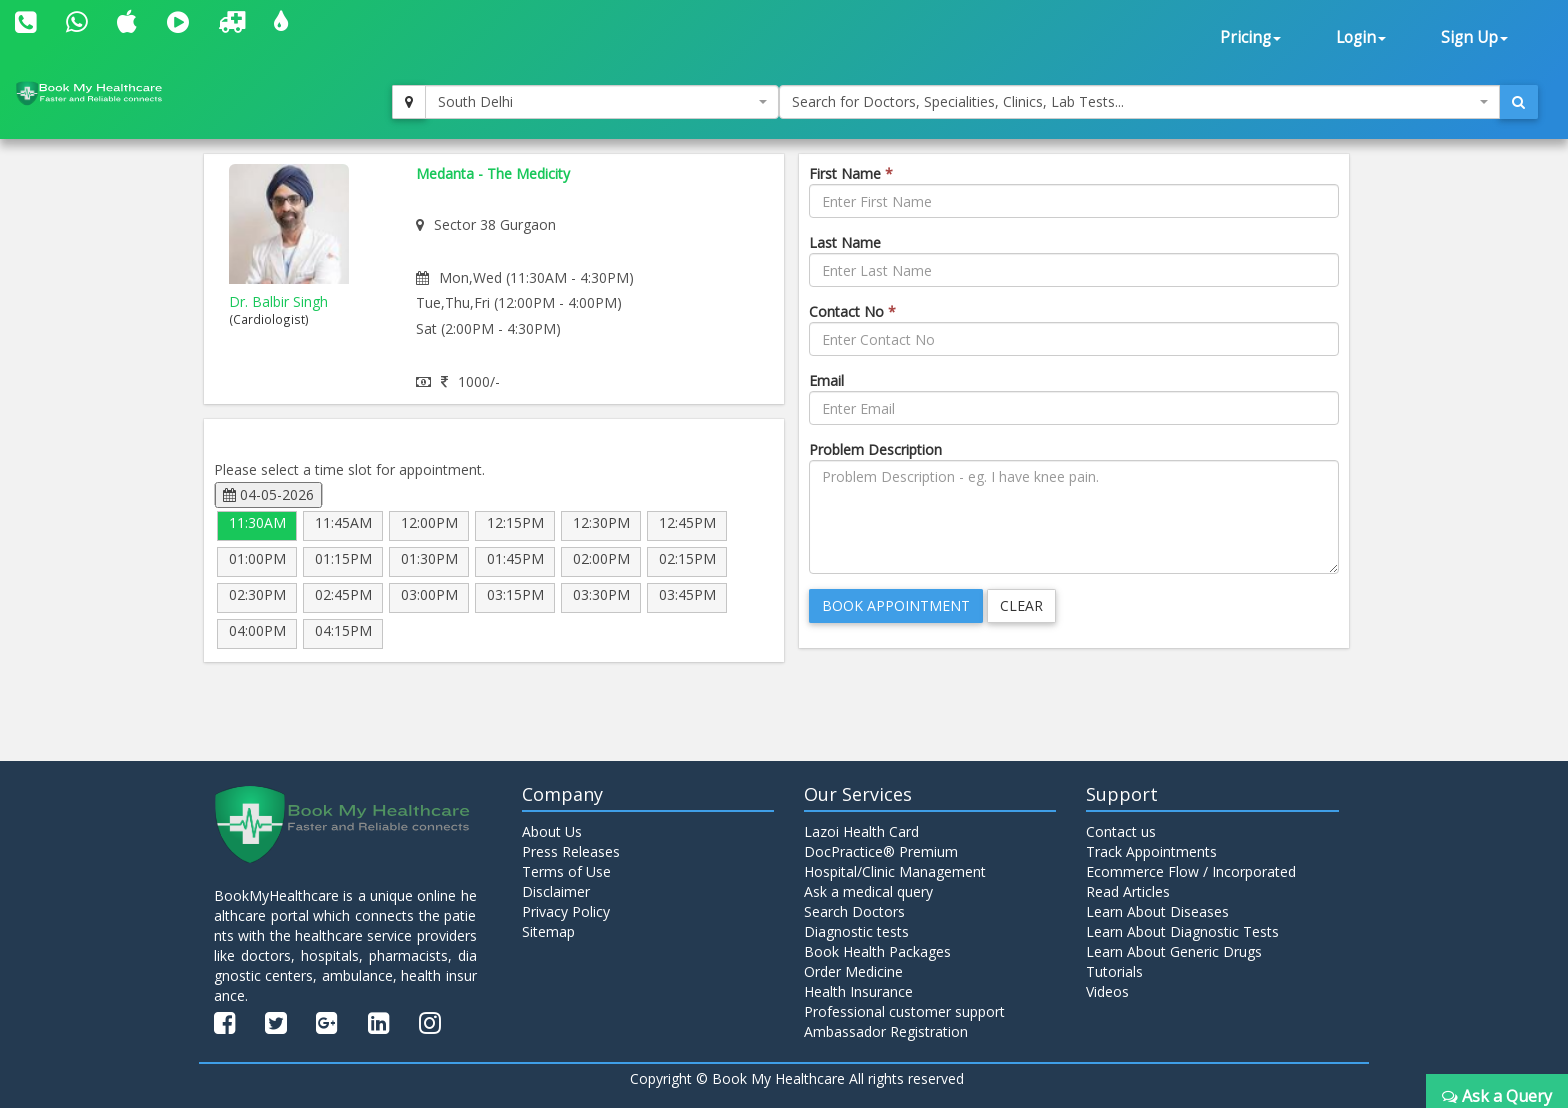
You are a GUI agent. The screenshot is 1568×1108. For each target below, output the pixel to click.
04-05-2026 (268, 494)
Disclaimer (556, 891)
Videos (1107, 991)
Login (1361, 37)
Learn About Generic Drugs (1174, 951)
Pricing (1250, 37)
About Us (552, 831)
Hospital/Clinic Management (895, 871)
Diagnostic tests (856, 931)
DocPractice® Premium (881, 851)
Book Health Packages (877, 951)
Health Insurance (858, 991)
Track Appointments (1151, 851)
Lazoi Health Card (861, 831)
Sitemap (548, 931)
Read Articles (1128, 891)
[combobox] (602, 102)
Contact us (1121, 831)
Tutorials (1114, 971)
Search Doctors (854, 911)
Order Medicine (853, 971)
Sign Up (1474, 37)
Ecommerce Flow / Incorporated (1191, 871)
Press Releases (571, 851)
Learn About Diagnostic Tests (1182, 931)
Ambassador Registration (886, 1031)
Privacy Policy (566, 911)
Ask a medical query (868, 891)
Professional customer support (904, 1011)
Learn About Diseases (1157, 911)
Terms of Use (566, 871)
